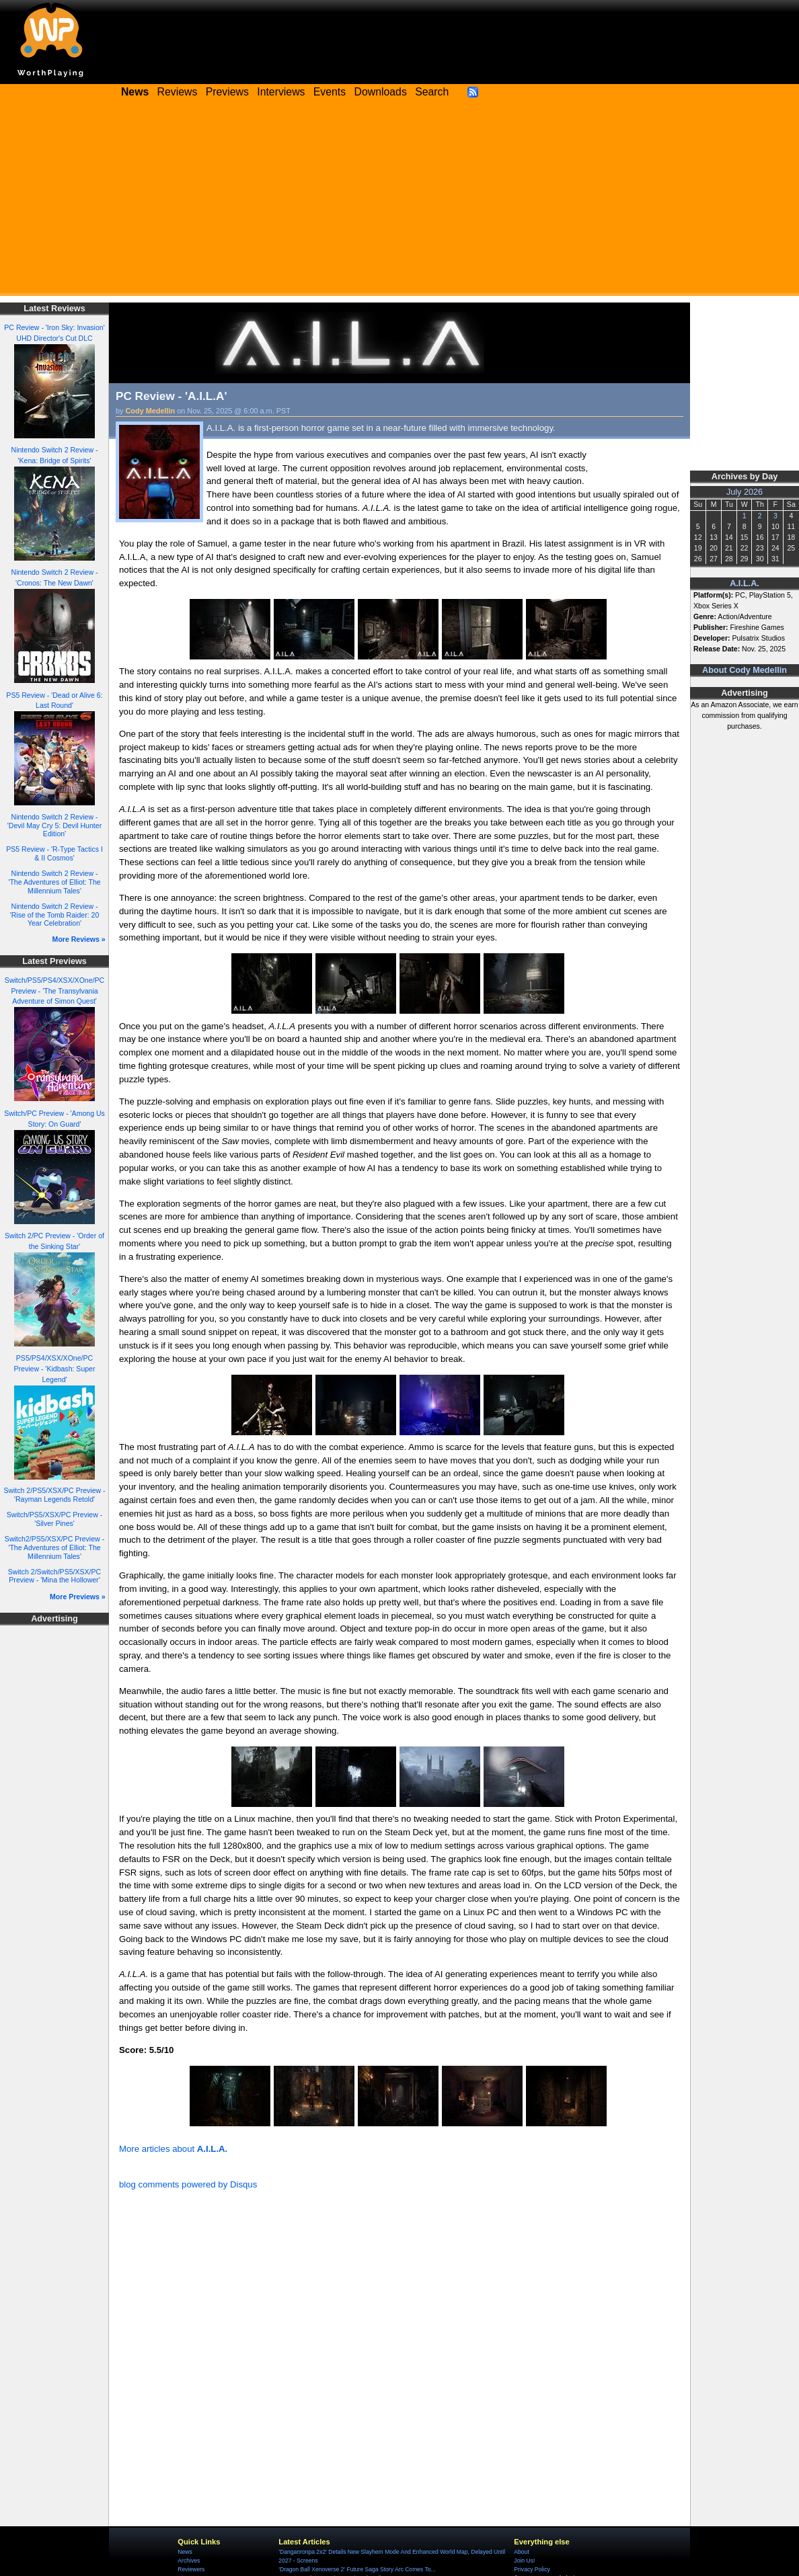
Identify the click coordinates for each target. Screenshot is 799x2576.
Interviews (281, 91)
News (185, 2551)
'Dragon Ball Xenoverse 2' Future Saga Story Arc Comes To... (356, 2569)
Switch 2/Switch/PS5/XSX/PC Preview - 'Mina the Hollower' (54, 1576)
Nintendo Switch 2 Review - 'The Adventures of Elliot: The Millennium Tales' (54, 881)
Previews (227, 91)
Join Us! (524, 2560)
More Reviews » (79, 939)
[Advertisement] (399, 202)
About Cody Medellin (744, 670)
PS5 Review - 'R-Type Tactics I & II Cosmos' (54, 853)
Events (329, 91)
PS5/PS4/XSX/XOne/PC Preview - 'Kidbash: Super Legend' (54, 1368)
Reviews (177, 91)
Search (432, 91)
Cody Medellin (151, 411)
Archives (189, 2560)
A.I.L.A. (744, 583)
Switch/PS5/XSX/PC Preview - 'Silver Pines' (54, 1519)
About (521, 2551)
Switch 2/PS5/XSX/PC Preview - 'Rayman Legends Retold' (54, 1494)
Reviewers (191, 2569)
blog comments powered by (188, 2184)
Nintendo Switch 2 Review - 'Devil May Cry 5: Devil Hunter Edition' (54, 825)
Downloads (380, 91)
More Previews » (78, 1597)
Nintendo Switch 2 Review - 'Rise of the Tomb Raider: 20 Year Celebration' (55, 914)
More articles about (173, 2149)
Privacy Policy (531, 2569)
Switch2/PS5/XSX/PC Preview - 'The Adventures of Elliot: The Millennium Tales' (54, 1547)
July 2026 (744, 492)
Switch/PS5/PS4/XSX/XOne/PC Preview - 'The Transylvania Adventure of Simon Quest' (54, 991)
